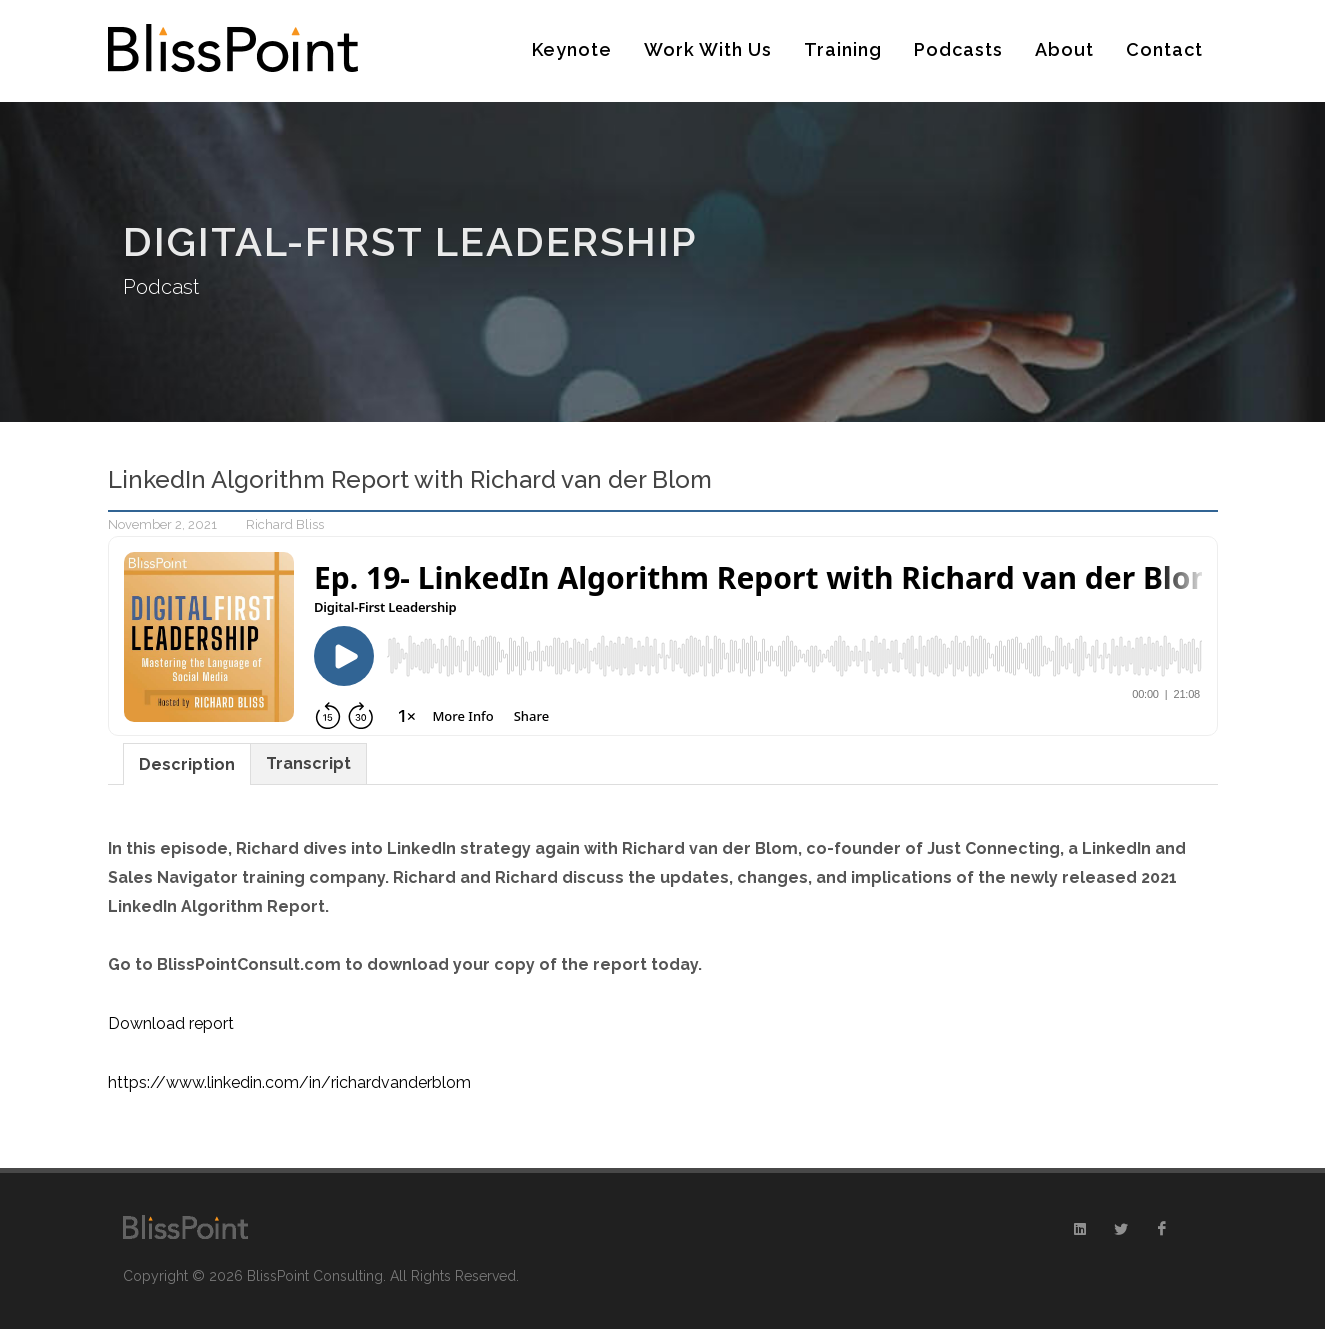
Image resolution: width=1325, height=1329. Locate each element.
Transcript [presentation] (308, 763)
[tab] (187, 763)
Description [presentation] (187, 764)
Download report (171, 1023)
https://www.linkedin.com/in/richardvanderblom (289, 1082)
